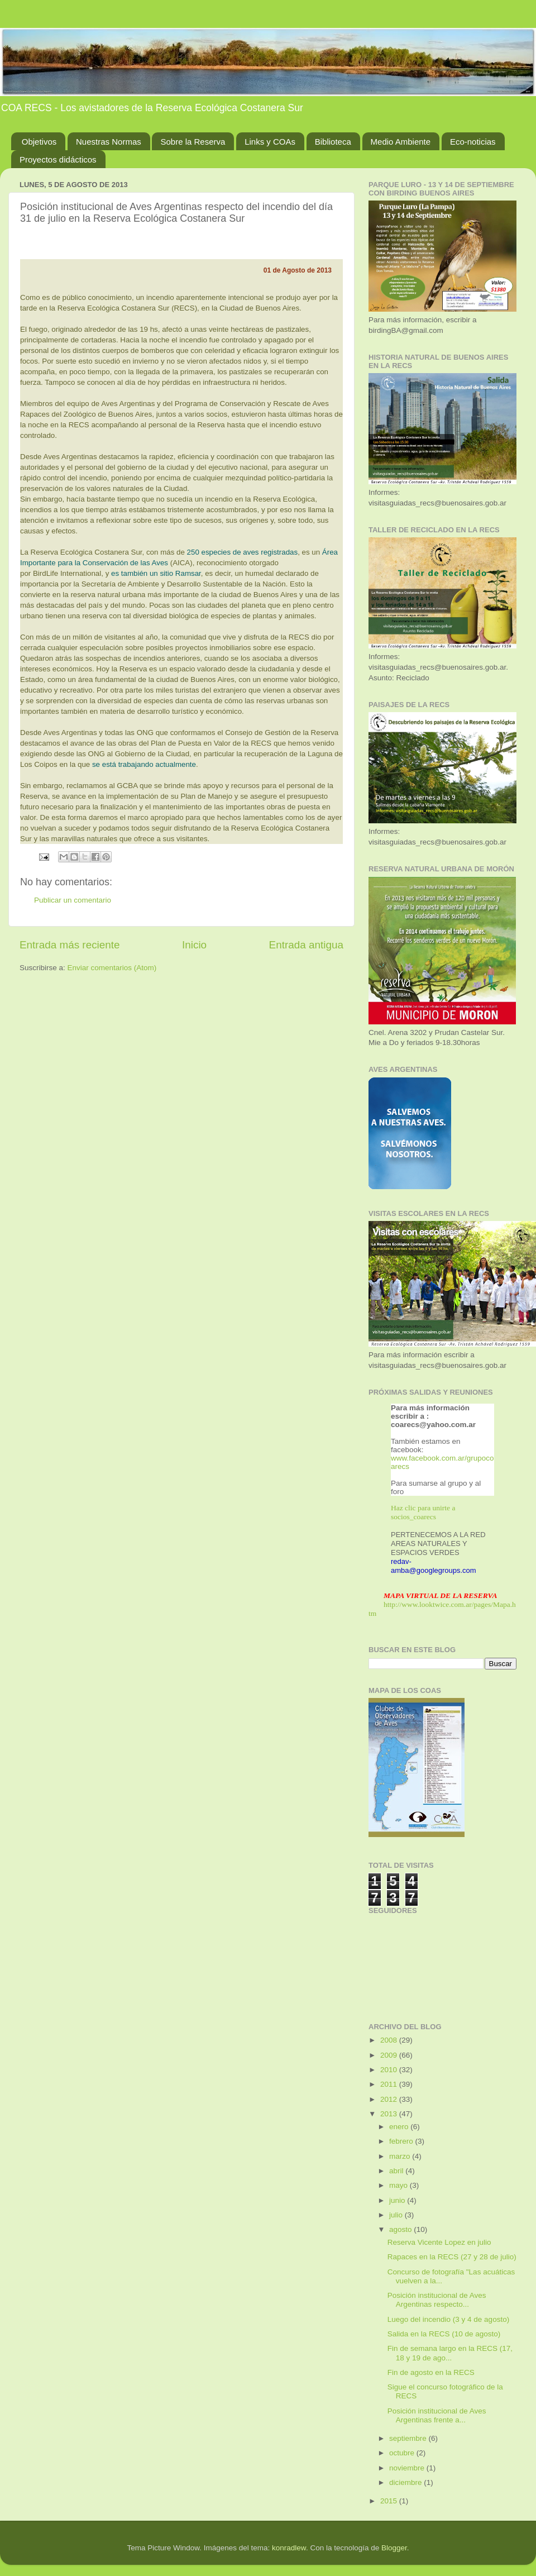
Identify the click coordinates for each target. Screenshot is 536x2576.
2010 (389, 2069)
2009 (389, 2055)
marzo (400, 2156)
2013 (389, 2114)
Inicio (194, 945)
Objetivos (39, 141)
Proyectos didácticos (58, 159)
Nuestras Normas (108, 141)
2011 (389, 2084)
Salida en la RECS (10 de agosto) (444, 2334)
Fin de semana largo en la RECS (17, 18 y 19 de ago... (450, 2353)
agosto (401, 2229)
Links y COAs (270, 141)
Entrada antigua (306, 945)
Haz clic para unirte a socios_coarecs (423, 1512)
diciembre (406, 2482)
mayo (399, 2185)
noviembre (408, 2468)
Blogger (394, 2548)
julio (397, 2215)
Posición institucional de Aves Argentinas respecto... (436, 2299)
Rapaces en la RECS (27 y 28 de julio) (451, 2257)
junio (398, 2200)
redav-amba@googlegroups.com (433, 1566)
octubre (403, 2453)
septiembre (409, 2438)
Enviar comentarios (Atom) (112, 967)
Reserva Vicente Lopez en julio (439, 2242)
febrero (402, 2141)
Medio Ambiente (401, 141)
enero (399, 2126)
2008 (389, 2040)
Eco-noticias (473, 141)
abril (397, 2171)
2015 (389, 2501)
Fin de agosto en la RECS (431, 2372)
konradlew (289, 2548)
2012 (389, 2099)
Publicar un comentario (72, 900)
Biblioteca (333, 141)
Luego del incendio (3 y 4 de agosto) (448, 2319)
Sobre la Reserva (192, 141)
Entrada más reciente (70, 945)
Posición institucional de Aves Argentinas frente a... (436, 2415)
